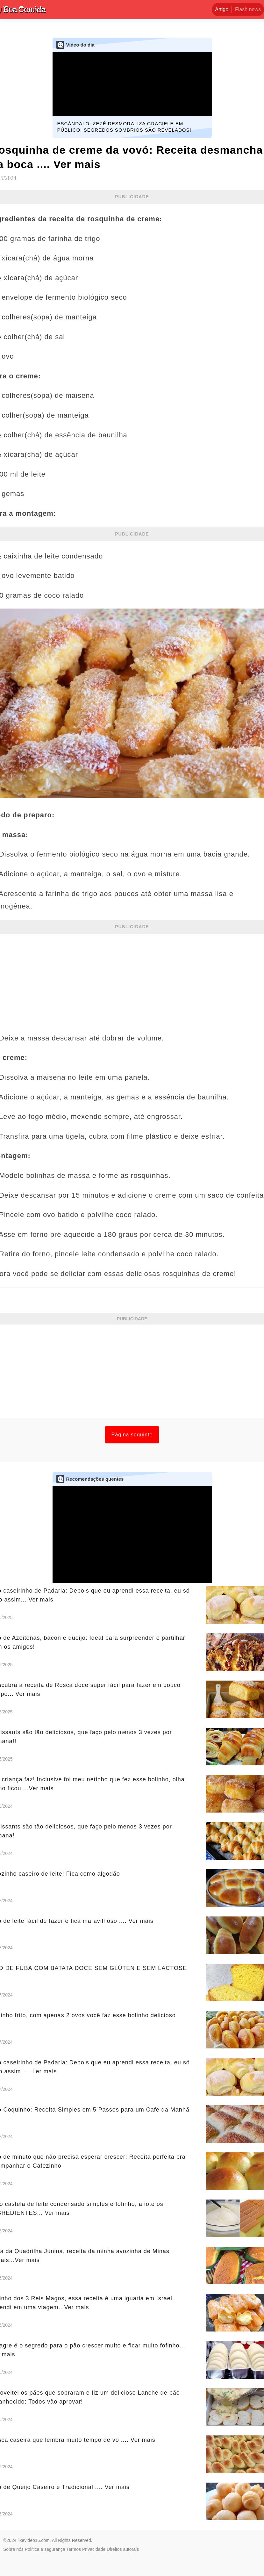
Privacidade (93, 2549)
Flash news (248, 9)
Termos (73, 2549)
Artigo (221, 9)
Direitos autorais (123, 2549)
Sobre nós (13, 2549)
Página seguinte (132, 1434)
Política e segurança (45, 2549)
